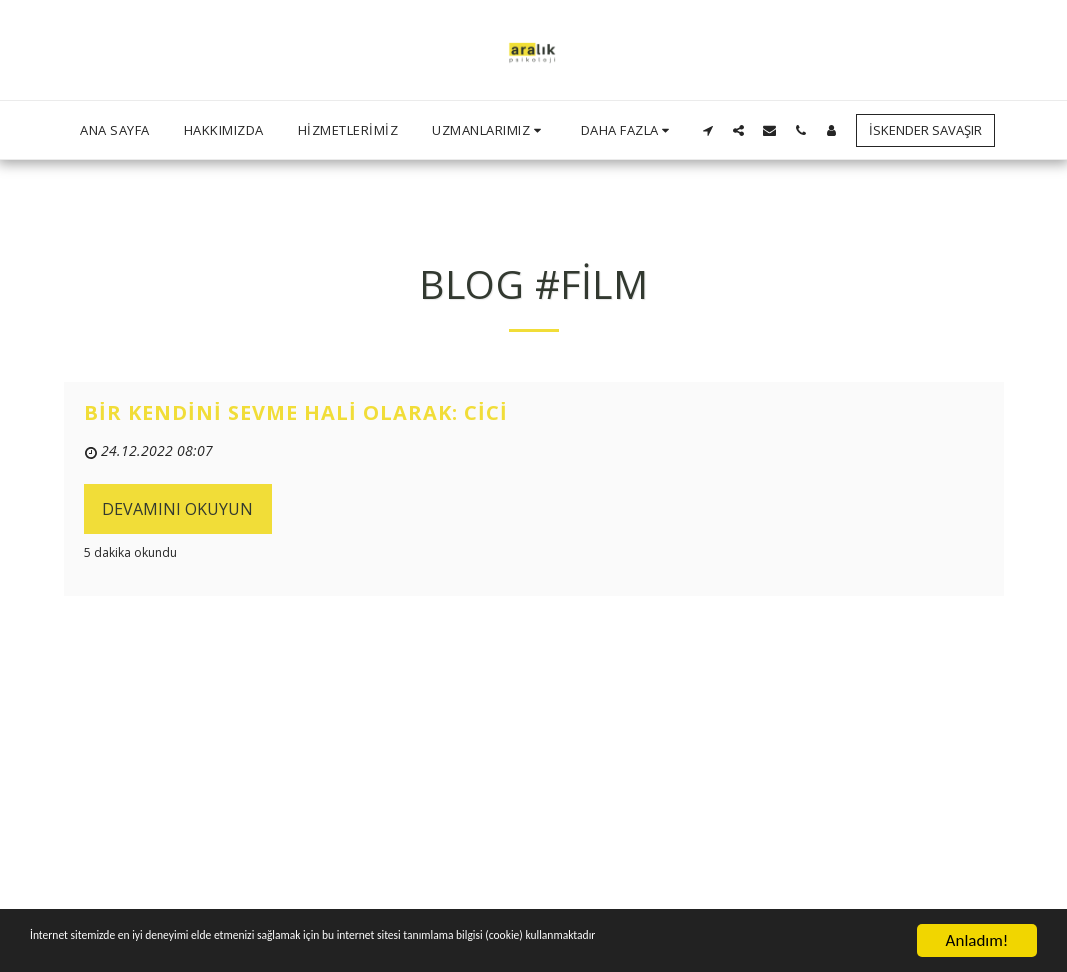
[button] (489, 130)
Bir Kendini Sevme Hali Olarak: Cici (296, 412)
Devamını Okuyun (177, 509)
